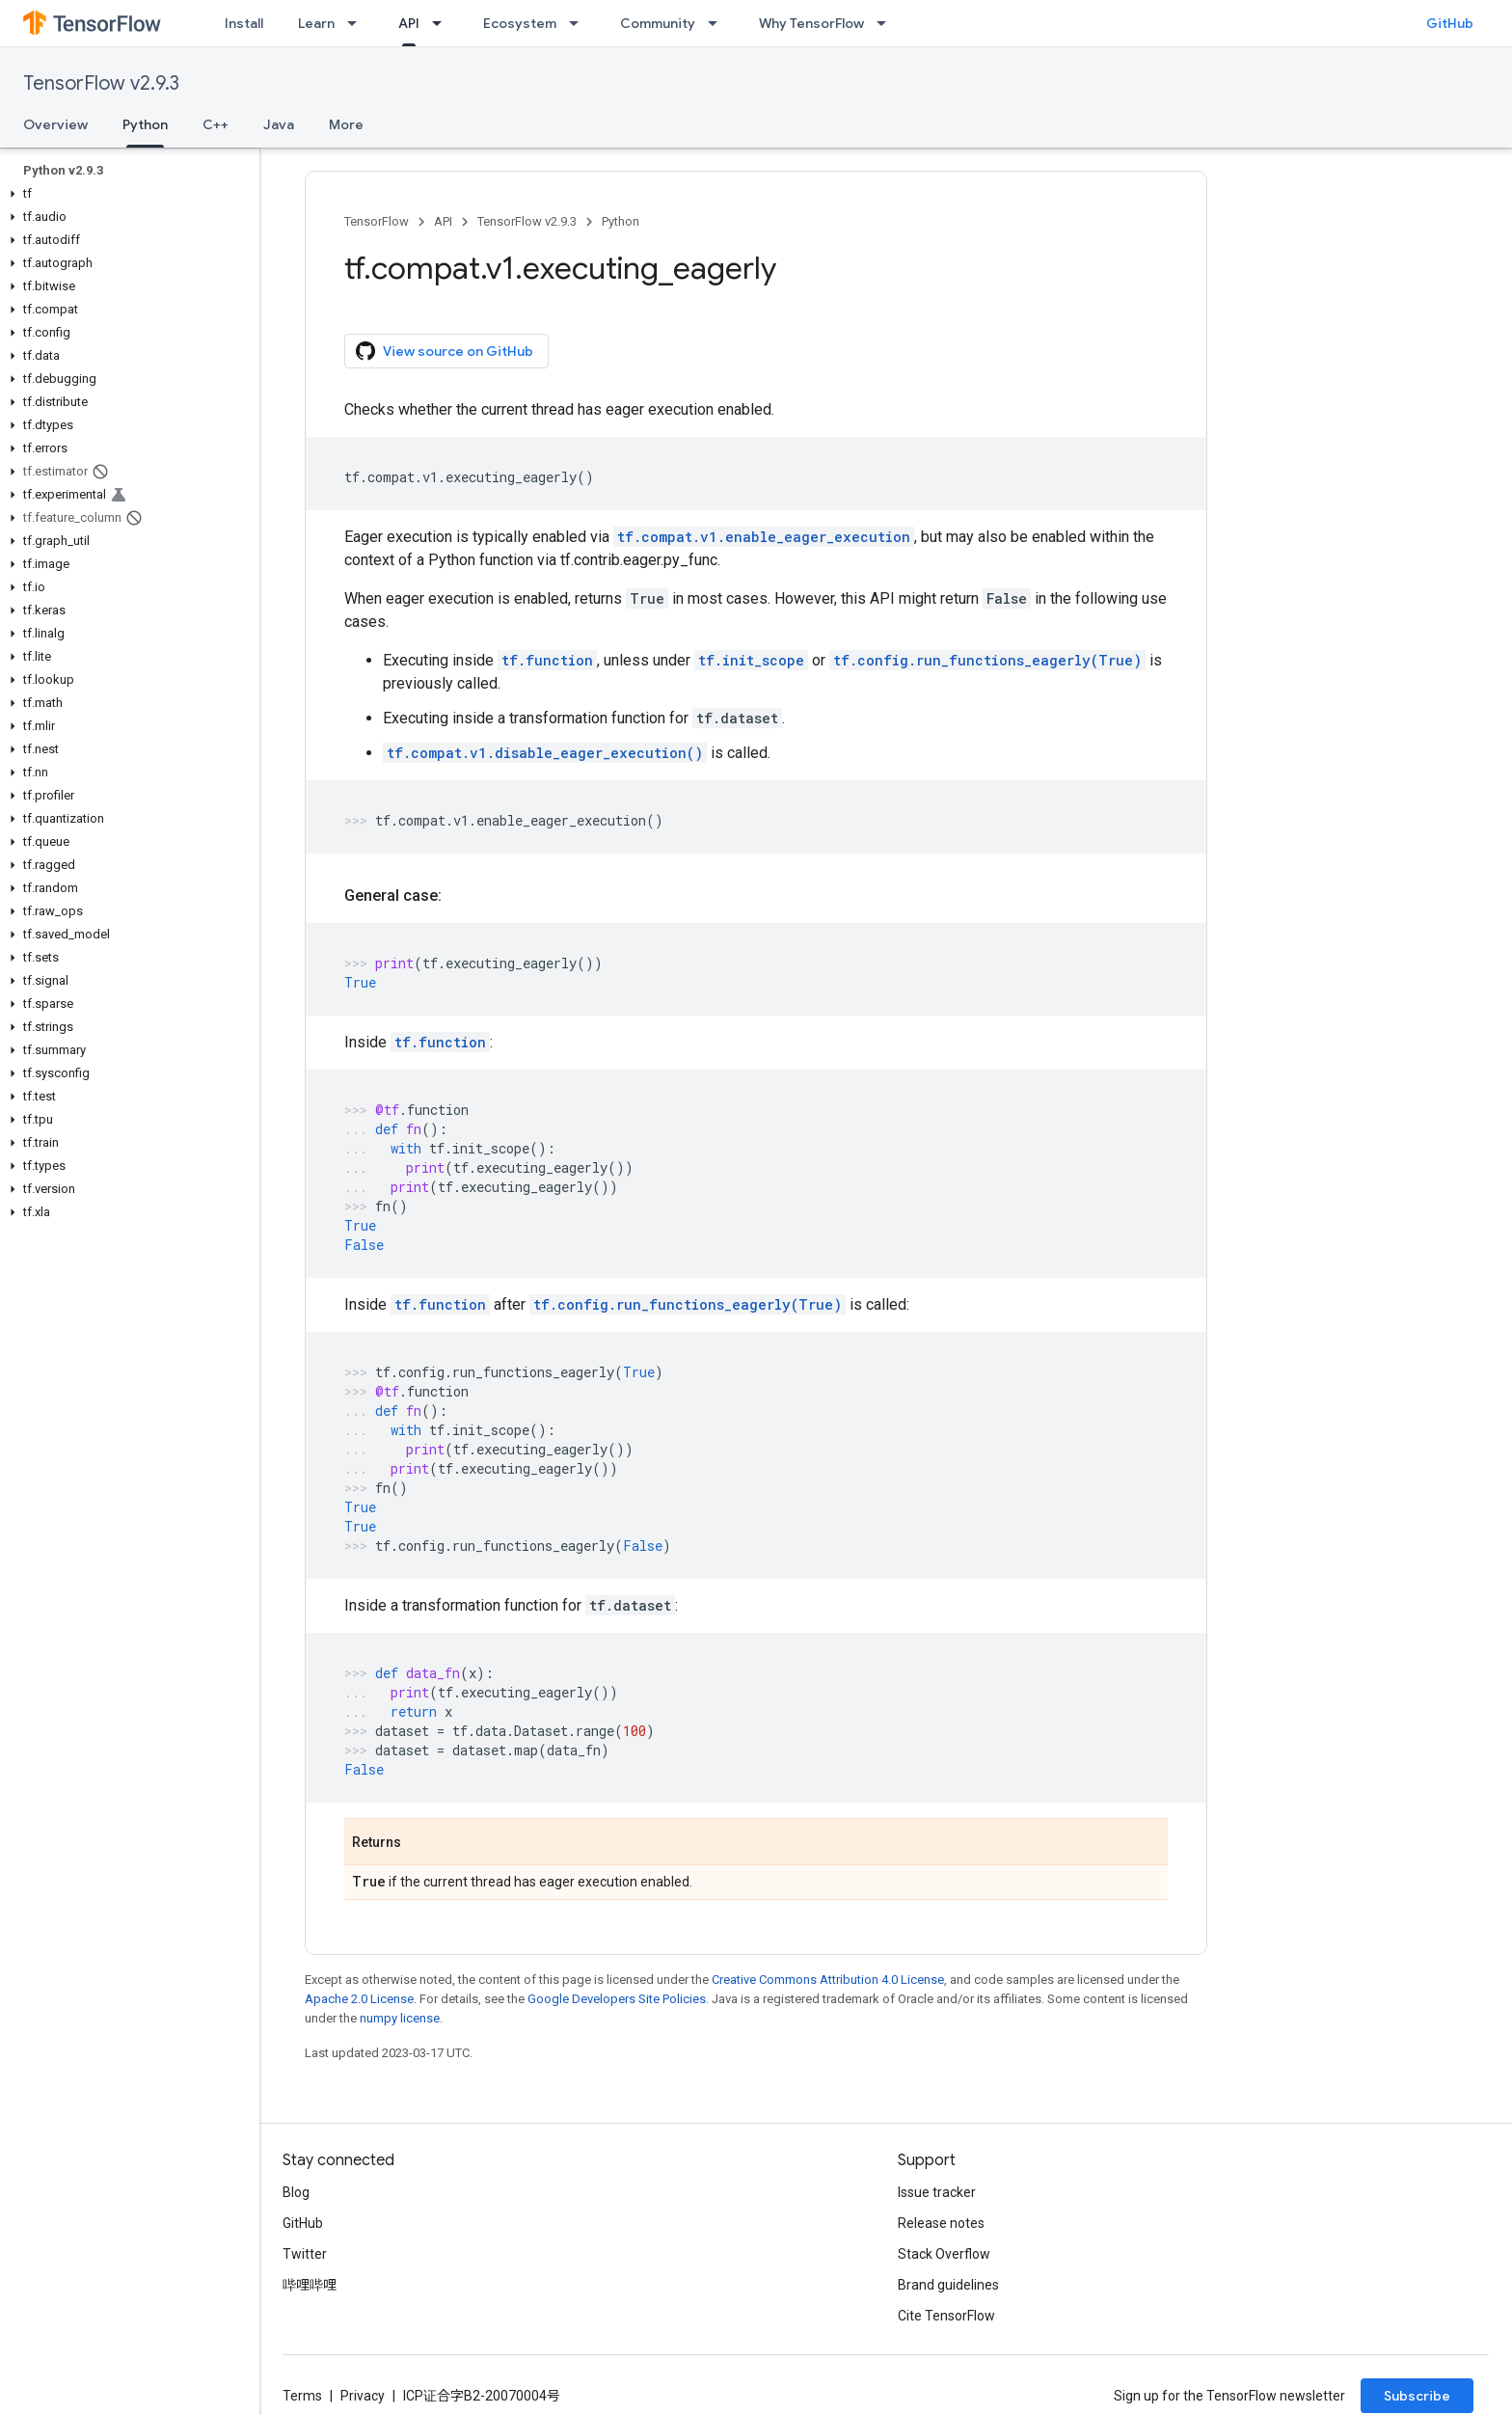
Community (657, 23)
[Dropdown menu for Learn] (358, 23)
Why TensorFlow (811, 23)
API (443, 221)
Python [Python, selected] (145, 124)
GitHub (1449, 23)
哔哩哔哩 (310, 2285)
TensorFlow (376, 221)
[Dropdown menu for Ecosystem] (579, 23)
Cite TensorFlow (946, 2315)
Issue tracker (937, 2192)
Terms (302, 2395)
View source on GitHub (444, 351)
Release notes (941, 2223)
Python (620, 221)
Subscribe (1417, 2395)
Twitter (305, 2254)
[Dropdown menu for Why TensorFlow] (887, 23)
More (346, 124)
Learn (316, 23)
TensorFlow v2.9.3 (101, 83)
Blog (296, 2192)
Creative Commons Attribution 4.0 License (828, 1979)
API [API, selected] (408, 23)
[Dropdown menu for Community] (718, 23)
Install (244, 23)
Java (278, 124)
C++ (215, 124)
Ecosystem (519, 23)
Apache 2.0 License (359, 1999)
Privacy (362, 2395)
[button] (126, 193)
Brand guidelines (948, 2285)
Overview (55, 124)
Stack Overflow (944, 2254)
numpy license (400, 2018)
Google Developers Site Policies (616, 1999)
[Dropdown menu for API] (442, 23)
